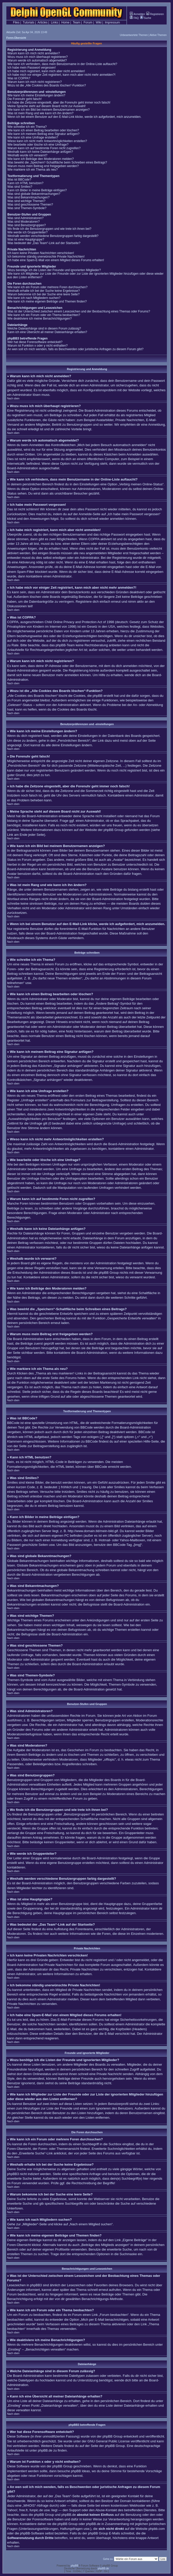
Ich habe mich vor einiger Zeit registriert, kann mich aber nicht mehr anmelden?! (61, 75)
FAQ (134, 18)
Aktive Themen (158, 35)
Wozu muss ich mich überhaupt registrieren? (37, 57)
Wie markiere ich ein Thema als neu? (32, 169)
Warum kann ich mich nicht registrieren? (34, 82)
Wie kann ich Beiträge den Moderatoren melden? (40, 159)
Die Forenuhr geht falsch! (24, 99)
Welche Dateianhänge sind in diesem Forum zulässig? (44, 328)
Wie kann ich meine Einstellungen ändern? (36, 95)
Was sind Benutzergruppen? (26, 225)
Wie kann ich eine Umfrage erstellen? (32, 137)
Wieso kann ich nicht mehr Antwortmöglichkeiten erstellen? (47, 141)
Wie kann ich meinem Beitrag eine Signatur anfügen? (43, 134)
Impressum (112, 22)
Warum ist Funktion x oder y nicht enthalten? (37, 345)
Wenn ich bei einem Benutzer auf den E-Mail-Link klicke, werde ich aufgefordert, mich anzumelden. (74, 117)
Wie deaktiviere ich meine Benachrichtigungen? (39, 318)
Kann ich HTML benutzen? (25, 183)
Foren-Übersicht (16, 37)
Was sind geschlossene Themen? (30, 204)
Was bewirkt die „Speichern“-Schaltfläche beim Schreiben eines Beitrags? (57, 162)
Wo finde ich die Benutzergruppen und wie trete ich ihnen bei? (49, 229)
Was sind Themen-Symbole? (26, 208)
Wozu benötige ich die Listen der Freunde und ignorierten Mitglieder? (54, 270)
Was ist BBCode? (19, 179)
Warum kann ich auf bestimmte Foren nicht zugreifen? (44, 148)
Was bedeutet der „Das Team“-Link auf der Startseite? (43, 243)
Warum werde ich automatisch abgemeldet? (37, 60)
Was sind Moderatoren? (23, 221)
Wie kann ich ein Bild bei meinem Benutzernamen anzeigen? (48, 109)
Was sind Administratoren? (25, 218)
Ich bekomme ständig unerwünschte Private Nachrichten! (46, 256)
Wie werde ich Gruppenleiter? (27, 232)
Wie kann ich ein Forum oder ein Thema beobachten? (43, 315)
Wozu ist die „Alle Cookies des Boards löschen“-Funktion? (46, 85)
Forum (87, 22)
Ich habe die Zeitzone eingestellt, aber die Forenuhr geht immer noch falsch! (58, 102)
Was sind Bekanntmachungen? (28, 197)
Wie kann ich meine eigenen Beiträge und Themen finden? (47, 301)
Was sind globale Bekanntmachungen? (33, 194)
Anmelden (137, 14)
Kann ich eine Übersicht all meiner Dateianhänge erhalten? (47, 332)
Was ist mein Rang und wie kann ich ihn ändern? (40, 113)
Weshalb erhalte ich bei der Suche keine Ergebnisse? (43, 291)
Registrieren (155, 14)
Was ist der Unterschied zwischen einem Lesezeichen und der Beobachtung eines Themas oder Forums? (78, 311)
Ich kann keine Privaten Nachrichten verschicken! (40, 253)
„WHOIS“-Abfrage (35, 2505)
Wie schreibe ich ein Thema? (27, 127)
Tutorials (28, 22)
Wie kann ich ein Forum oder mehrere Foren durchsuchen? (47, 287)
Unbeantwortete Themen (134, 35)
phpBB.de (45, 2450)
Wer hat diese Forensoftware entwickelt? (35, 342)
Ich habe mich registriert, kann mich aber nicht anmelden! (46, 71)
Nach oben (13, 398)
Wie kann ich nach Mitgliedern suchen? (34, 298)
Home (65, 22)
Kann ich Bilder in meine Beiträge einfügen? (37, 190)
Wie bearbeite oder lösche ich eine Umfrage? (37, 144)
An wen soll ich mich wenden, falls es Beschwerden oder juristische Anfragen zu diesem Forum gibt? (75, 349)
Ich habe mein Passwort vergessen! (31, 67)
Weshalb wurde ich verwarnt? (27, 155)
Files (16, 22)
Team (76, 22)
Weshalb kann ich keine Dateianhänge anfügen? (40, 152)
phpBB (74, 2565)
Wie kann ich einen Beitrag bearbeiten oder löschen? (43, 130)
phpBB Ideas (80, 2471)
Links (54, 22)
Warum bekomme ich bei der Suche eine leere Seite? (43, 294)
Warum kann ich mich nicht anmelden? (33, 53)
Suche (145, 18)
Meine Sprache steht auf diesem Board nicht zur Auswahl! (46, 106)
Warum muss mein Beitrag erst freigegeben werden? (43, 166)
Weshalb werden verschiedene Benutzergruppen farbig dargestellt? (52, 236)
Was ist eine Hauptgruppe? (25, 239)
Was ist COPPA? (18, 78)
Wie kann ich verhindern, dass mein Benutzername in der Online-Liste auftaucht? (62, 64)
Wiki (99, 22)
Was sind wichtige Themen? (26, 201)
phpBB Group (113, 2436)
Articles (42, 22)
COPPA (93, 539)
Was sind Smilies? (19, 186)
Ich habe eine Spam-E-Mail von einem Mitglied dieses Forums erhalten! (55, 260)
